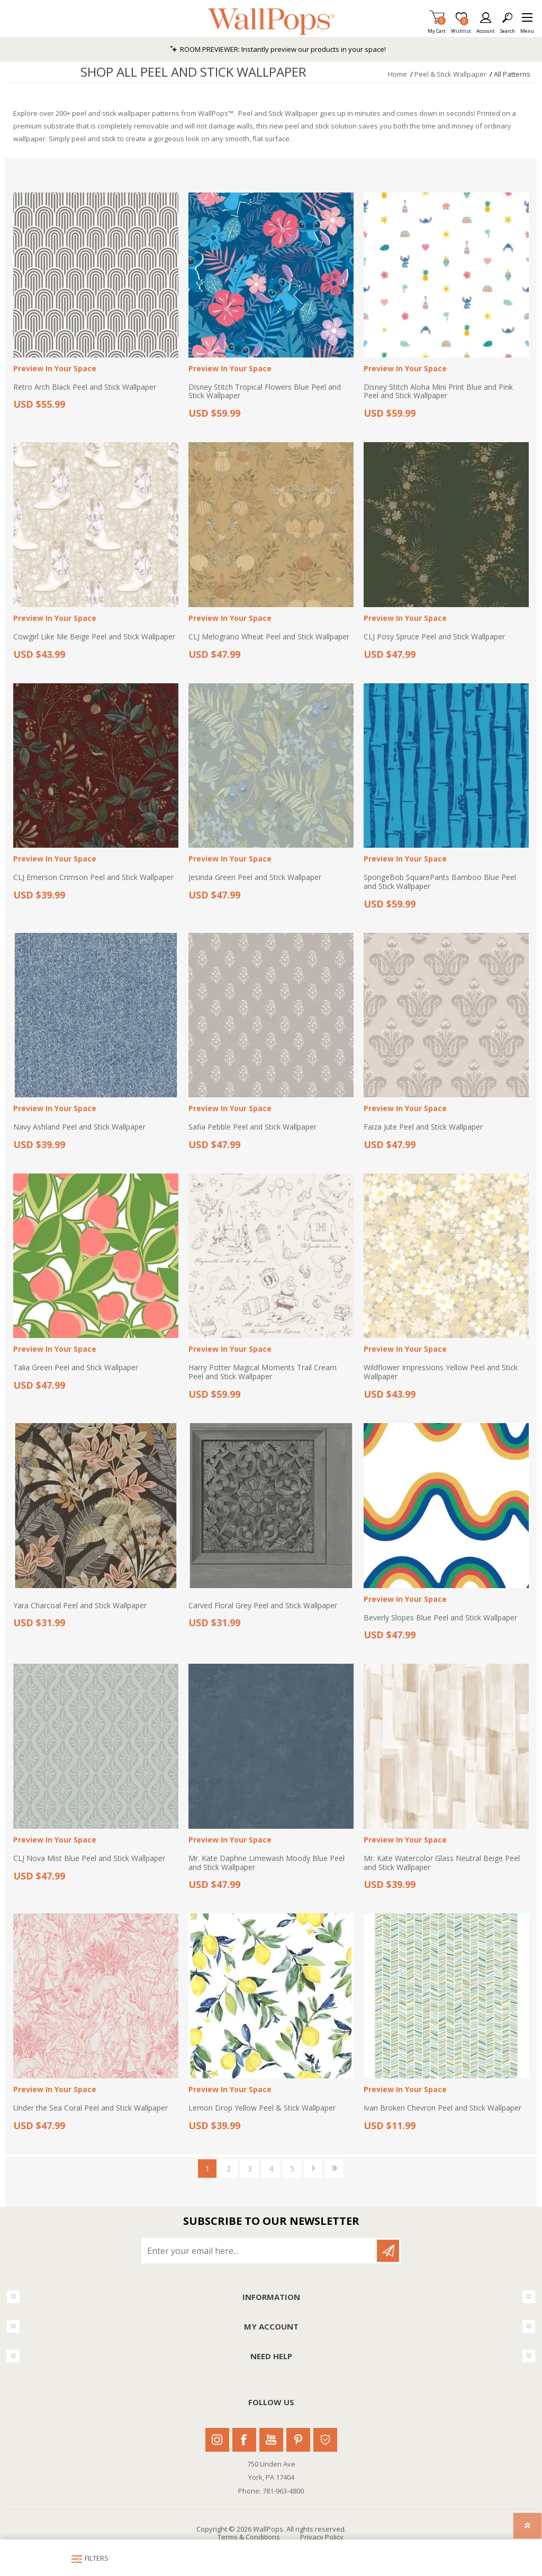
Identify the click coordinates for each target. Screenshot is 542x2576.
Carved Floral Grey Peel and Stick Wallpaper (262, 1605)
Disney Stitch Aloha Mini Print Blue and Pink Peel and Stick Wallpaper (438, 392)
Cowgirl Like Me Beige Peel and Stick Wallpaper (94, 636)
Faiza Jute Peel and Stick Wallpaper (423, 1127)
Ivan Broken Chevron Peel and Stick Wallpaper (442, 2108)
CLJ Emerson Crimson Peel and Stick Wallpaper (93, 877)
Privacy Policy (322, 2537)
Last (334, 2168)
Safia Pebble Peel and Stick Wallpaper (252, 1127)
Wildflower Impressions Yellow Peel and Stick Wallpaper (441, 1372)
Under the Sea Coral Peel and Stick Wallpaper (90, 2108)
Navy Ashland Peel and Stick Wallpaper (79, 1127)
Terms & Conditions (249, 2537)
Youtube (271, 2440)
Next (313, 2168)
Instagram (217, 2440)
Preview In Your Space (54, 368)
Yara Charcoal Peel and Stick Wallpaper (80, 1605)
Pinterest (298, 2440)
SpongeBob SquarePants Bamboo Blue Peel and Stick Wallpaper (440, 882)
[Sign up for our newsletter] (260, 2251)
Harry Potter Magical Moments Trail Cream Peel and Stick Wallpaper (262, 1372)
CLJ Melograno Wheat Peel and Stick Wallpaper (268, 636)
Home (397, 74)
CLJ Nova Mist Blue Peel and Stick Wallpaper (89, 1858)
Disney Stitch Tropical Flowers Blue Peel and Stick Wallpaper (264, 392)
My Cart (437, 27)
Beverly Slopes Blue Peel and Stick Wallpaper (440, 1618)
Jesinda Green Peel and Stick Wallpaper (254, 877)
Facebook (244, 2440)
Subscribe (388, 2251)
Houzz (325, 2440)
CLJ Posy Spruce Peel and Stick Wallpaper (434, 636)
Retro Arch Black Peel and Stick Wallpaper (84, 387)
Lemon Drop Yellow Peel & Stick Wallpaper (262, 2108)
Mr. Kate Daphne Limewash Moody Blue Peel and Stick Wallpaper (266, 1863)
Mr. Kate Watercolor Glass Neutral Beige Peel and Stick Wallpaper (442, 1863)
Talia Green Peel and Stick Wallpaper (75, 1367)
